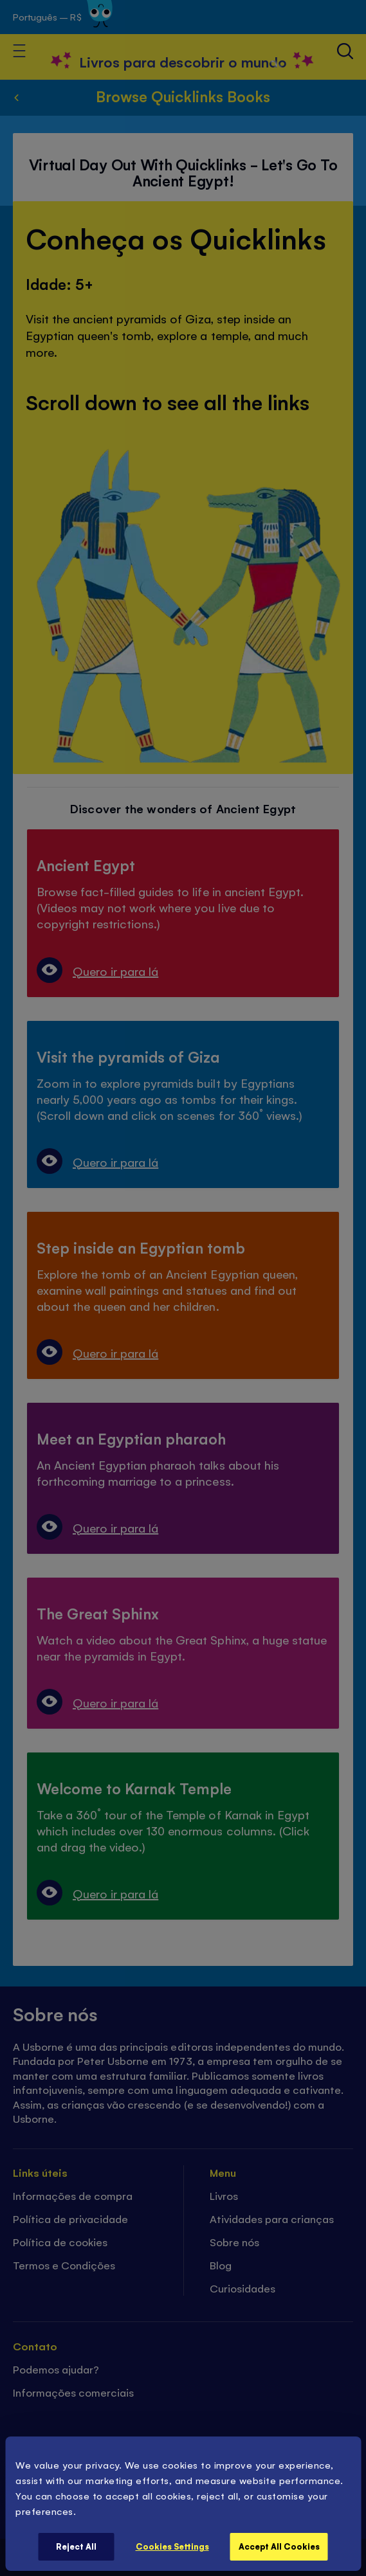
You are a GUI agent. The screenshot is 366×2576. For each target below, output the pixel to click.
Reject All (76, 2546)
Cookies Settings (172, 2546)
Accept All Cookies (279, 2546)
